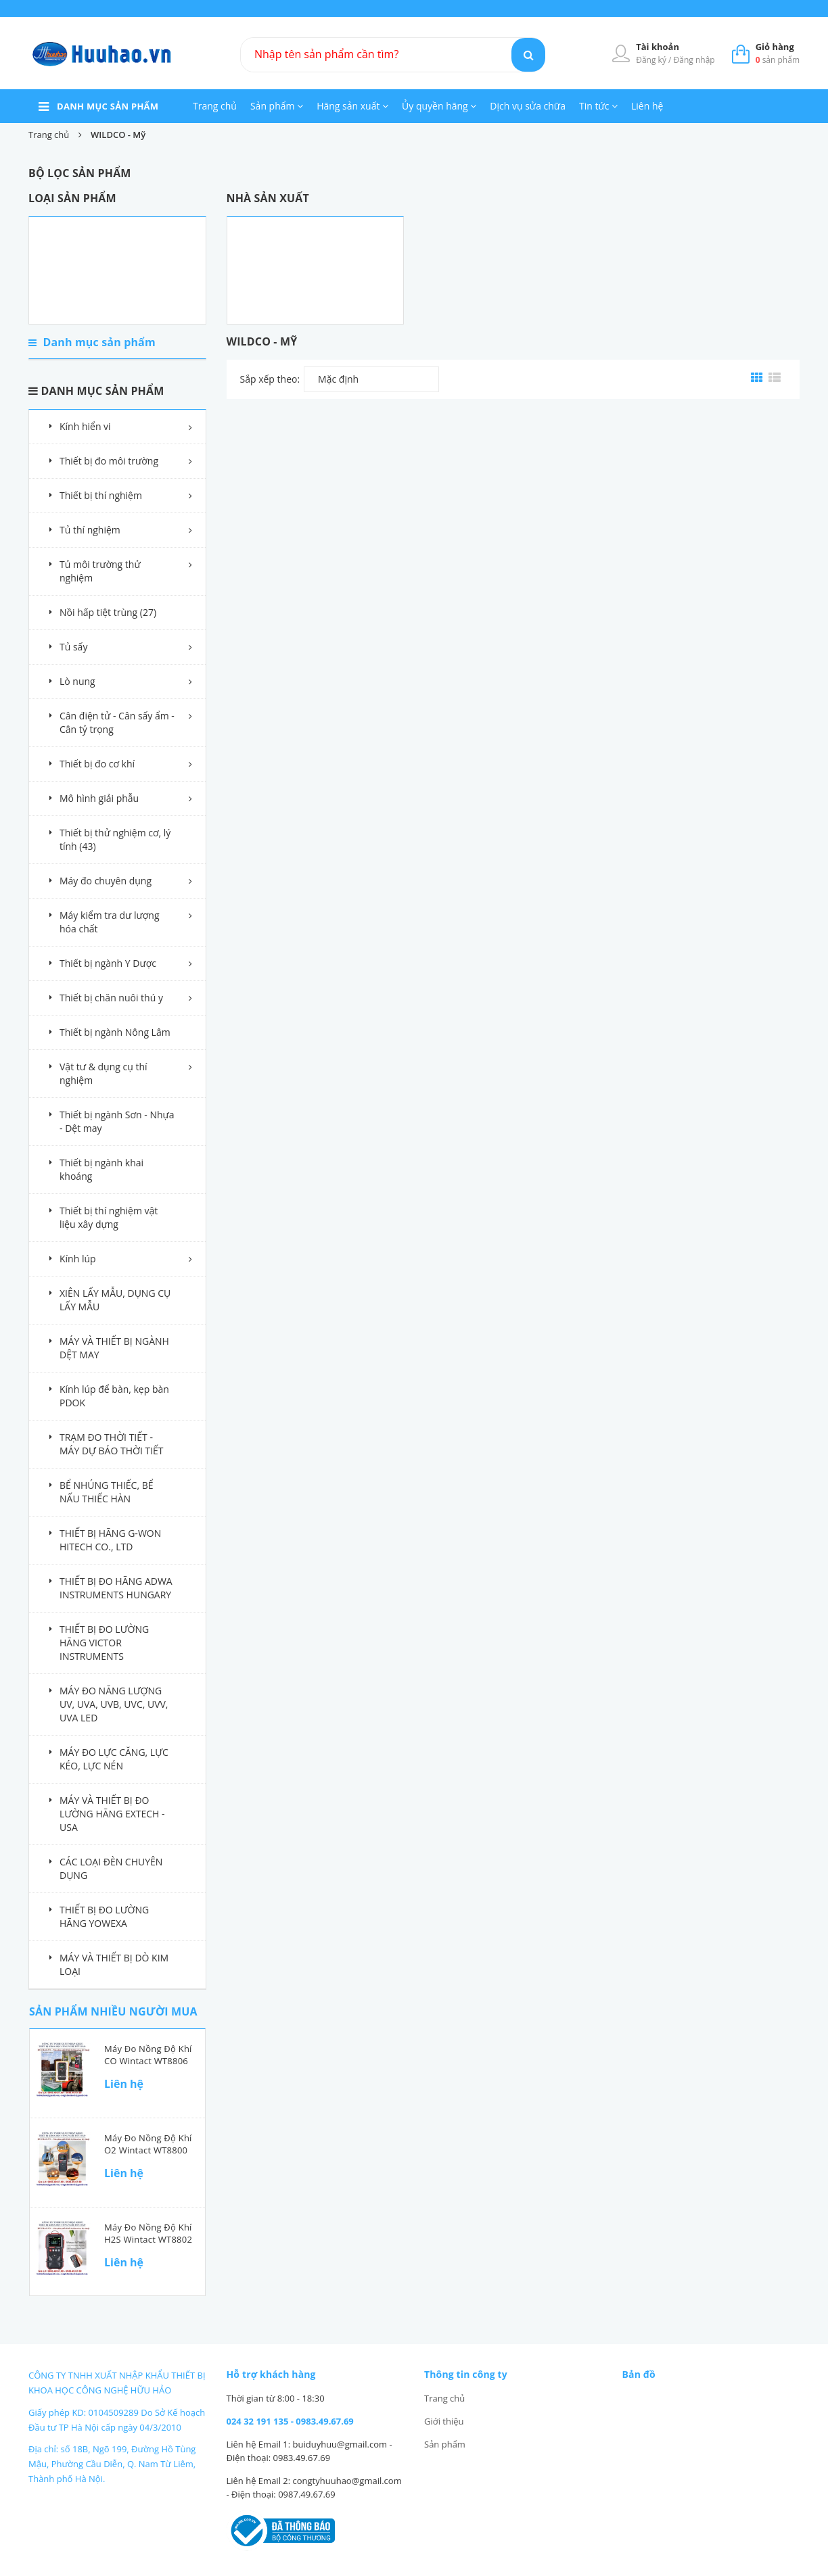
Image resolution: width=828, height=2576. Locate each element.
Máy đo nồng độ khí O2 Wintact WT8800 (148, 2144)
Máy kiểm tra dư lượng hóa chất (110, 922)
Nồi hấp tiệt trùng (108, 612)
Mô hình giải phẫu (99, 798)
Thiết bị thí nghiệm (101, 495)
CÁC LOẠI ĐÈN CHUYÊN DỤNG (111, 1868)
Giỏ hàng (775, 47)
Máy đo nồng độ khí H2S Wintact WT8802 (148, 2233)
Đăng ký (652, 60)
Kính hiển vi (85, 426)
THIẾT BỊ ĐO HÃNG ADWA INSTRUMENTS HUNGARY (116, 1588)
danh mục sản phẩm (107, 106)
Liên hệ (647, 105)
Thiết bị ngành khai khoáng (101, 1169)
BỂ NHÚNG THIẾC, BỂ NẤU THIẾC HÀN (107, 1492)
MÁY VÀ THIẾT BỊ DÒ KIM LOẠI (114, 1964)
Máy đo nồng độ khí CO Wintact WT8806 (148, 2055)
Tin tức (598, 105)
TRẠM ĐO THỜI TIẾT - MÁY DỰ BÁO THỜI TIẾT (112, 1444)
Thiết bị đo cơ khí (97, 763)
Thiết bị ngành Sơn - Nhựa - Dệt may (117, 1121)
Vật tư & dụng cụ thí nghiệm (103, 1073)
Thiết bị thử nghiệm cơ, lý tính (115, 839)
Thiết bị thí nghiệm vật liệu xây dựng (109, 1217)
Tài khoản (657, 47)
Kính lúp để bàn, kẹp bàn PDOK (114, 1396)
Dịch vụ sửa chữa (528, 105)
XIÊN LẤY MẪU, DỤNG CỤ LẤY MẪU (115, 1300)
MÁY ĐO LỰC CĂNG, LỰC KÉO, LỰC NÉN (114, 1759)
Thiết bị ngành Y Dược (108, 963)
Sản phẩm (276, 105)
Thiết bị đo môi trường (109, 460)
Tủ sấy (73, 646)
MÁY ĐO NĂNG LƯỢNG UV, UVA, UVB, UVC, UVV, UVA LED (114, 1704)
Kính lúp (78, 1258)
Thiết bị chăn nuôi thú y (111, 997)
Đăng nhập (694, 60)
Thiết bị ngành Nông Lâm (115, 1032)
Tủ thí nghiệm (90, 529)
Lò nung (77, 681)
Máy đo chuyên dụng (106, 880)
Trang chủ (215, 105)
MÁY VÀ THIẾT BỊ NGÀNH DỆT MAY (114, 1348)
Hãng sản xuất (352, 105)
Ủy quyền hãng (439, 105)
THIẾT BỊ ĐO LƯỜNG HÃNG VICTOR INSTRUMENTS (104, 1643)
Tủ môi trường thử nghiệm (100, 571)
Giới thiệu (444, 2421)
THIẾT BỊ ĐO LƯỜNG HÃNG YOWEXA (104, 1916)
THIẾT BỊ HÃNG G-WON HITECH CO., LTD (110, 1540)
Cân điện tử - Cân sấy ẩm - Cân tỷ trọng (117, 722)
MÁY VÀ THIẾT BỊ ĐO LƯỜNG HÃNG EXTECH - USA (112, 1814)
